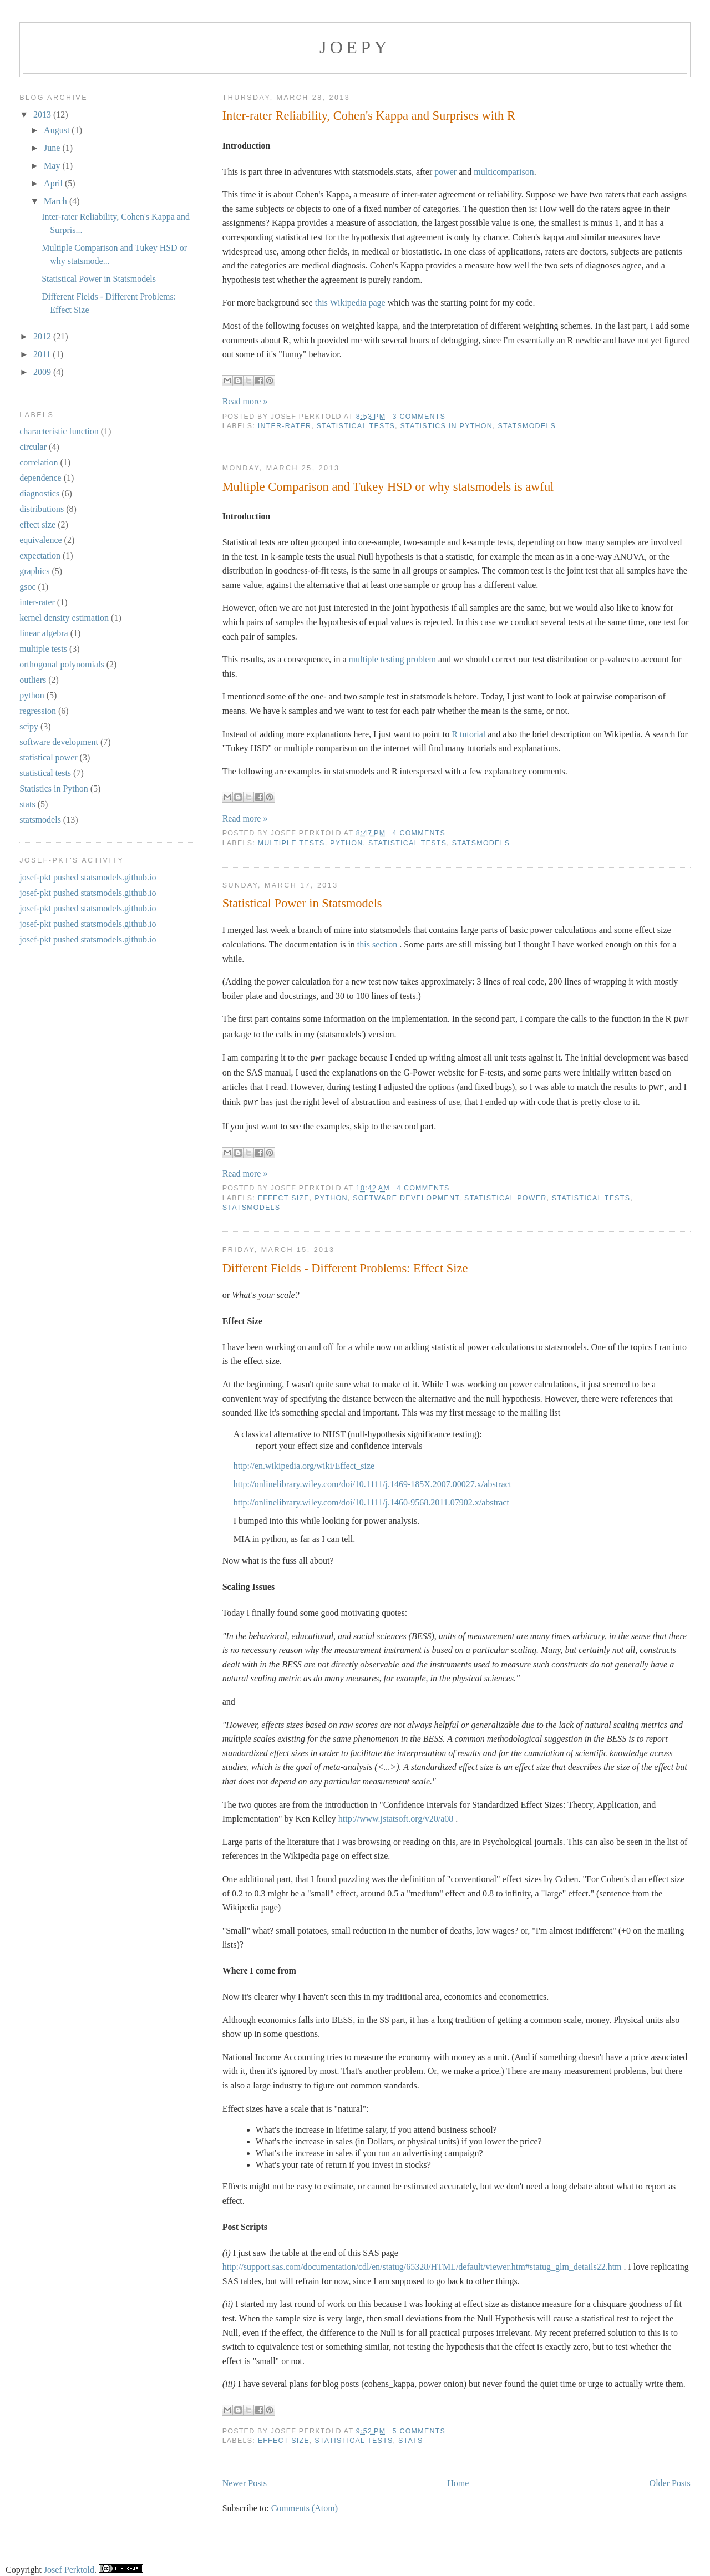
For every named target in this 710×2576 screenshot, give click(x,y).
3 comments (419, 416)
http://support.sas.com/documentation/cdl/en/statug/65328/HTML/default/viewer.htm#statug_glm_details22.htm (422, 2262)
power (445, 171)
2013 (43, 114)
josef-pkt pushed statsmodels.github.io (87, 877)
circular (33, 447)
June (53, 148)
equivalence (40, 540)
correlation (38, 462)
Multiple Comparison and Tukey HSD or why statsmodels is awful (388, 487)
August (58, 130)
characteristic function (59, 431)
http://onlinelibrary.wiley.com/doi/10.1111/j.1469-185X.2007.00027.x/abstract (372, 1479)
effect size (284, 1194)
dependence (40, 478)
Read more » (245, 401)
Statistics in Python (446, 426)
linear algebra (43, 633)
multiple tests (291, 843)
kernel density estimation (64, 617)
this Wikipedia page (350, 302)
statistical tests (356, 426)
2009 (43, 372)
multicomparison (504, 171)
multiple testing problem (392, 659)
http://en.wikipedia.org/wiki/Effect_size (304, 1461)
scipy (28, 726)
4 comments (419, 833)
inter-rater (285, 426)
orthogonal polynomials (61, 664)
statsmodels (527, 426)
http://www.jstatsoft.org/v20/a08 (396, 1814)
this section (377, 944)
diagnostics (39, 493)
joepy (355, 47)
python (346, 843)
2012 (43, 336)
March (56, 201)
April (54, 183)
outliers (32, 679)
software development (406, 1194)
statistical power (505, 1194)
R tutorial (468, 734)
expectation (39, 555)
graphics (34, 571)
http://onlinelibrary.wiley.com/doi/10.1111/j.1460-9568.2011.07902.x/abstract (371, 1498)
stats (410, 2436)
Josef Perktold (69, 2565)
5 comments (419, 2427)
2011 (43, 354)
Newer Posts (244, 2478)
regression (37, 711)
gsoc (27, 586)
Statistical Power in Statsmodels (302, 903)
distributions (41, 509)
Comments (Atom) (304, 2503)
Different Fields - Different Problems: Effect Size (345, 1264)
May (53, 165)
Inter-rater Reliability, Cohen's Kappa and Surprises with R (368, 116)
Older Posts (670, 2478)
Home (458, 2478)
